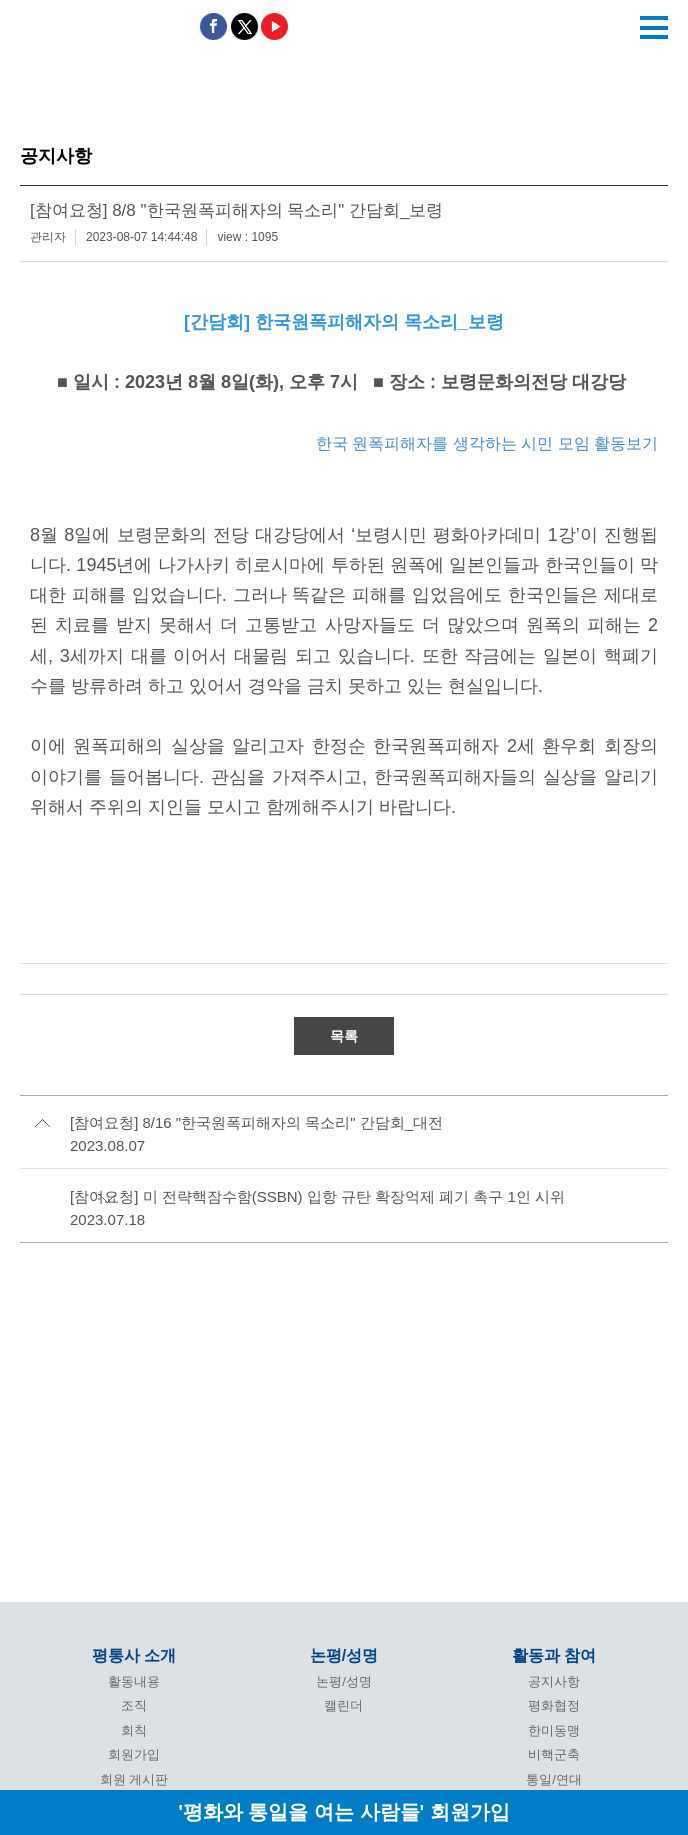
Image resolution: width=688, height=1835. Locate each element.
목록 (344, 1036)
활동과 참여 (554, 1655)
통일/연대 (554, 1779)
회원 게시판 (134, 1779)
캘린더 (343, 1705)
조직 (134, 1705)
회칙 (134, 1730)
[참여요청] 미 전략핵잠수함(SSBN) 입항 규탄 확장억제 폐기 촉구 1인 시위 (317, 1196)
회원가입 (134, 1754)
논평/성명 (344, 1655)
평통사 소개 (134, 1655)
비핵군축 (554, 1754)
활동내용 (134, 1681)
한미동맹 (554, 1730)
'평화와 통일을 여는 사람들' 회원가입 (344, 1811)
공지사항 (554, 1681)
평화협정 (554, 1705)
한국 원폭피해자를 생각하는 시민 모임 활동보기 (487, 443)
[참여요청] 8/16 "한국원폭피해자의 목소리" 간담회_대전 (256, 1122)
